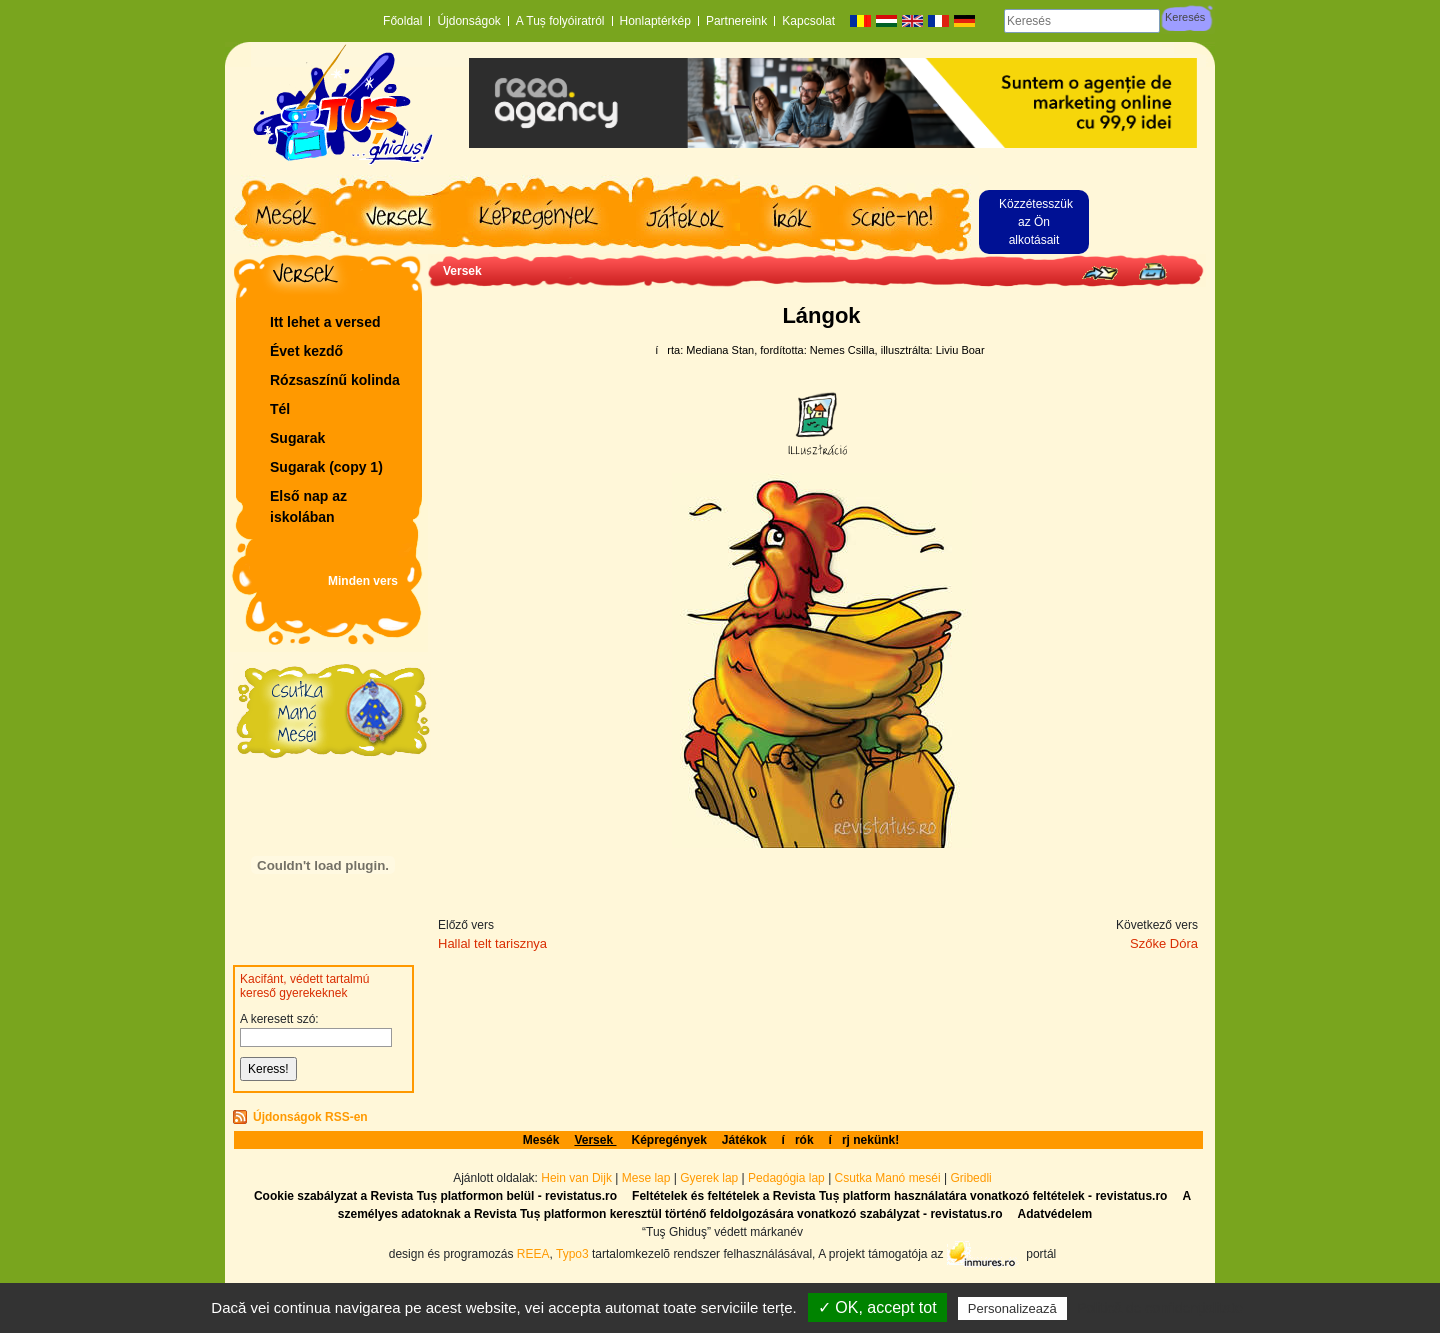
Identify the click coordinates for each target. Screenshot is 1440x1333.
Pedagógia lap (788, 1178)
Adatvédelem (1054, 1214)
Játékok (744, 1140)
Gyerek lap (710, 1178)
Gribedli (970, 1178)
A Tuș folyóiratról (560, 21)
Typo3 (572, 1253)
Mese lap (646, 1178)
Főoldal (402, 21)
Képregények (668, 1140)
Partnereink (736, 21)
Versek (462, 271)
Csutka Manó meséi (889, 1178)
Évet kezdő (306, 351)
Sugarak (297, 438)
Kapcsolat (808, 21)
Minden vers (363, 581)
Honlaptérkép (655, 21)
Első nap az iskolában (308, 506)
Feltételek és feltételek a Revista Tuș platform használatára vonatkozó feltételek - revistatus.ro (899, 1196)
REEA (533, 1253)
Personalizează (1012, 1308)
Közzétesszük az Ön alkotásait (1036, 222)
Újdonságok (468, 21)
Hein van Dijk (576, 1178)
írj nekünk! (864, 1140)
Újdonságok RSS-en (310, 1117)
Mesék (541, 1140)
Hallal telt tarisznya (492, 943)
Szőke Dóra (1164, 943)
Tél (280, 409)
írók (798, 1140)
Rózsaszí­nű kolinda (335, 380)
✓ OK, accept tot (877, 1307)
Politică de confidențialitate (1160, 1308)
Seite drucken (1152, 271)
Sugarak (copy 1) (326, 467)
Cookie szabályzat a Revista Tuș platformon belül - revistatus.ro (435, 1196)
